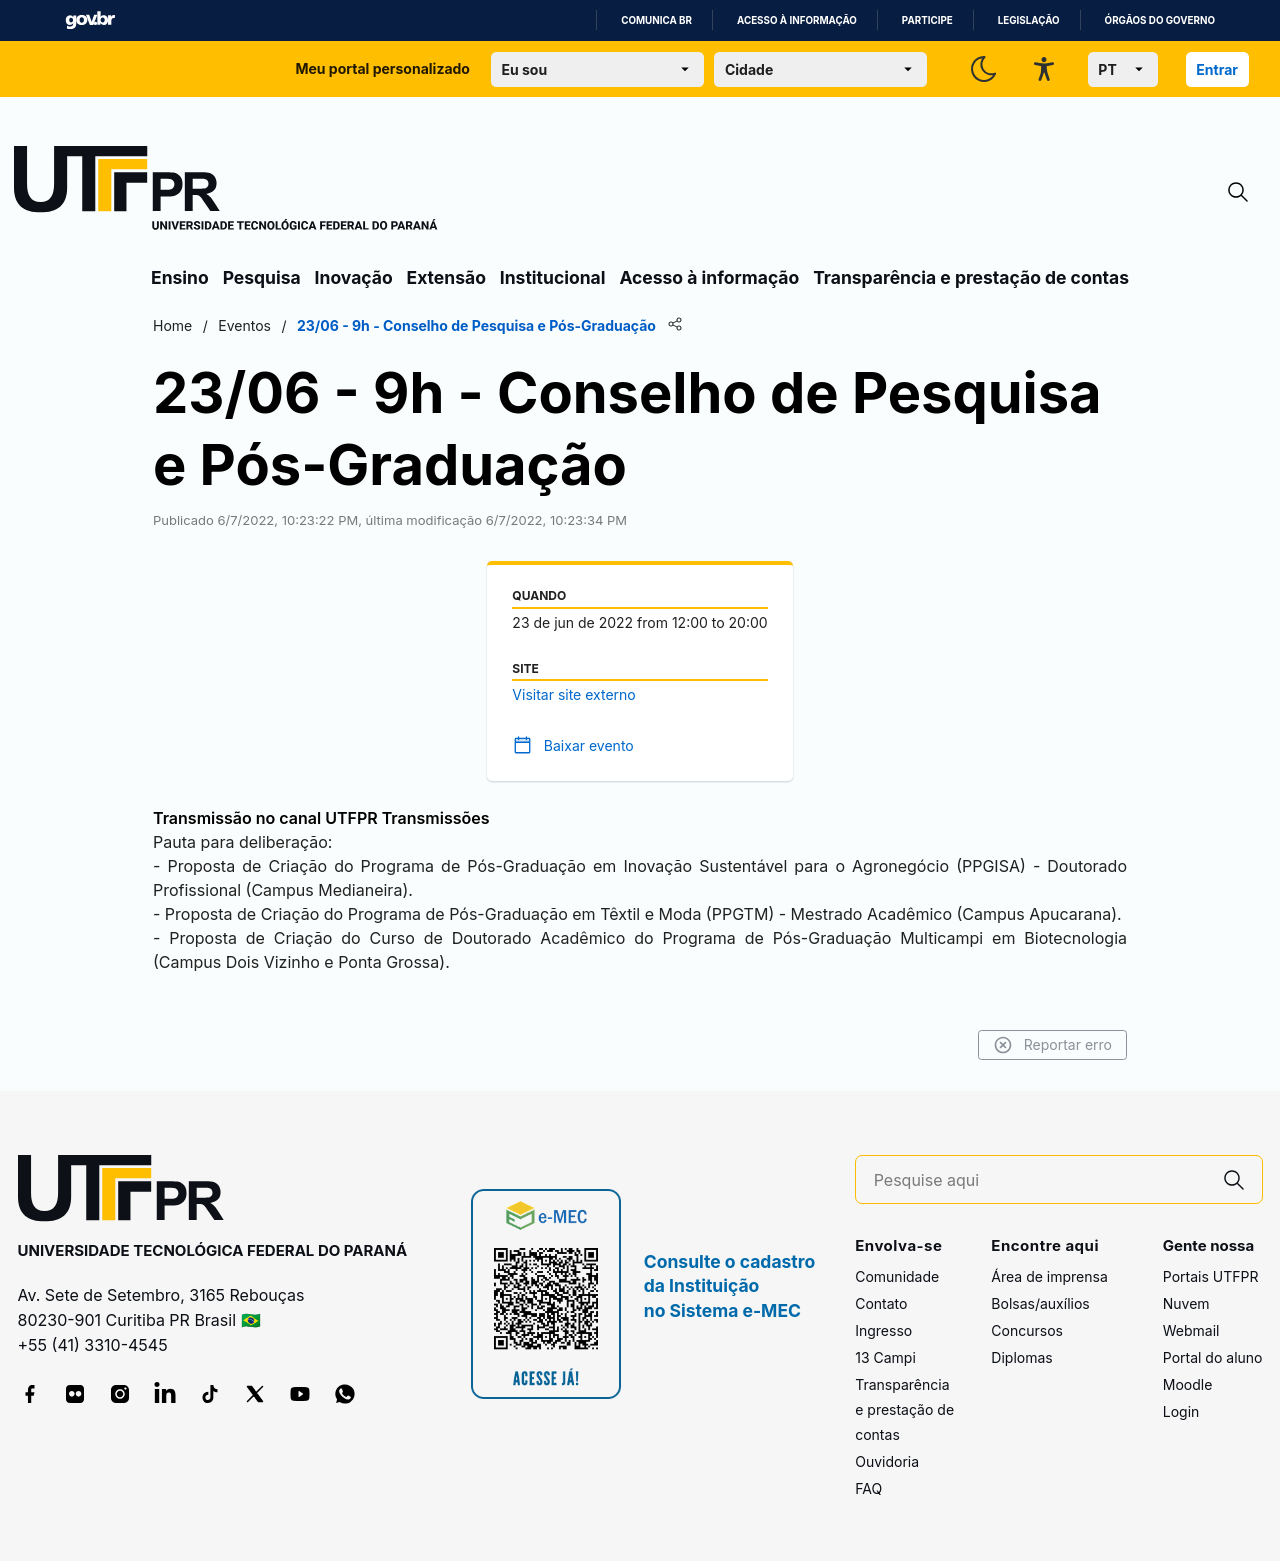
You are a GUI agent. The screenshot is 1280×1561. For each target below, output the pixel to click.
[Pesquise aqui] (1040, 1180)
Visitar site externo (573, 694)
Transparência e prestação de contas (971, 277)
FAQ (868, 1488)
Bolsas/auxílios (1040, 1303)
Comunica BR (656, 20)
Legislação (1029, 20)
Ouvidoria (887, 1461)
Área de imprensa (1049, 1276)
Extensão (446, 277)
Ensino (180, 277)
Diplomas (1021, 1357)
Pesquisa (262, 277)
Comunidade (897, 1276)
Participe (927, 20)
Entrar (1217, 69)
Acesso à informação (797, 20)
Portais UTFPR (1211, 1276)
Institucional (553, 277)
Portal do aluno (1213, 1357)
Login (1181, 1411)
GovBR (90, 20)
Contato (881, 1303)
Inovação (354, 277)
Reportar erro (1052, 1045)
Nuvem (1186, 1303)
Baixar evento (589, 745)
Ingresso (883, 1330)
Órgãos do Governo (1160, 20)
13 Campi (885, 1357)
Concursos (1027, 1330)
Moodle (1188, 1384)
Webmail (1191, 1330)
